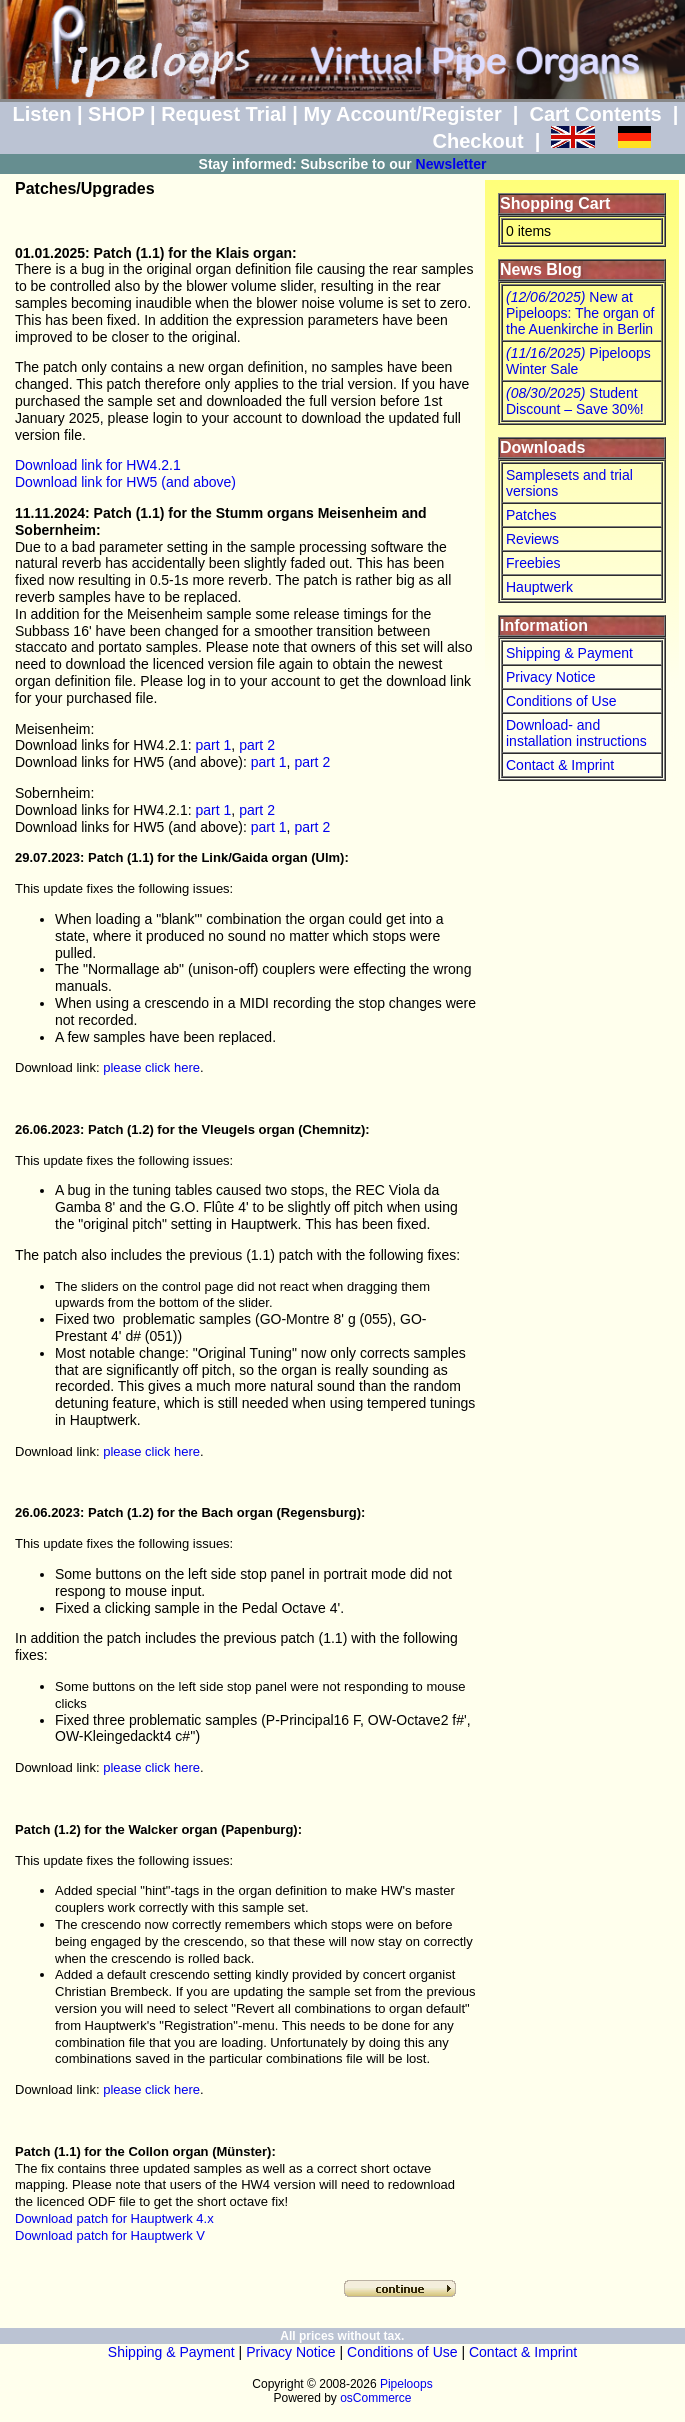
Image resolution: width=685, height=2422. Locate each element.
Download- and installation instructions (576, 733)
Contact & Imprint (560, 765)
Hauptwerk (539, 587)
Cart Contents (596, 114)
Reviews (532, 539)
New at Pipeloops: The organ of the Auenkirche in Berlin (580, 313)
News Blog (541, 269)
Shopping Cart (555, 203)
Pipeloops (406, 2384)
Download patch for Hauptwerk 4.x (114, 2218)
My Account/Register (402, 114)
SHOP (116, 114)
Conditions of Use (561, 701)
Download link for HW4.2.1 (98, 465)
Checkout (477, 141)
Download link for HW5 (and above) (125, 482)
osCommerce (375, 2398)
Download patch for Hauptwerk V (110, 2235)
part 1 (214, 745)
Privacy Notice (550, 677)
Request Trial (224, 114)
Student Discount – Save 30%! (575, 401)
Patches (531, 515)
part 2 (257, 745)
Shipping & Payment (569, 653)
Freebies (533, 563)
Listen (41, 114)
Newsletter (451, 164)
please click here (151, 1067)
